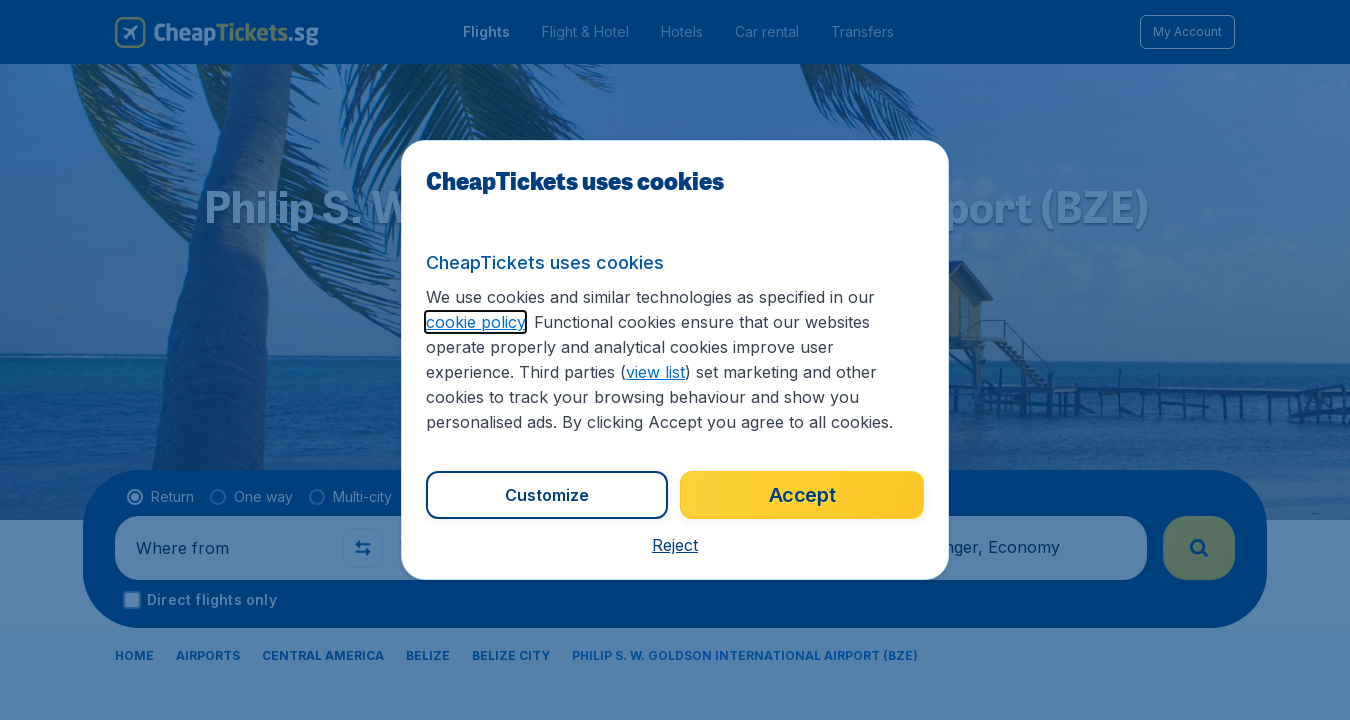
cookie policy (475, 322)
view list (655, 372)
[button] (675, 545)
